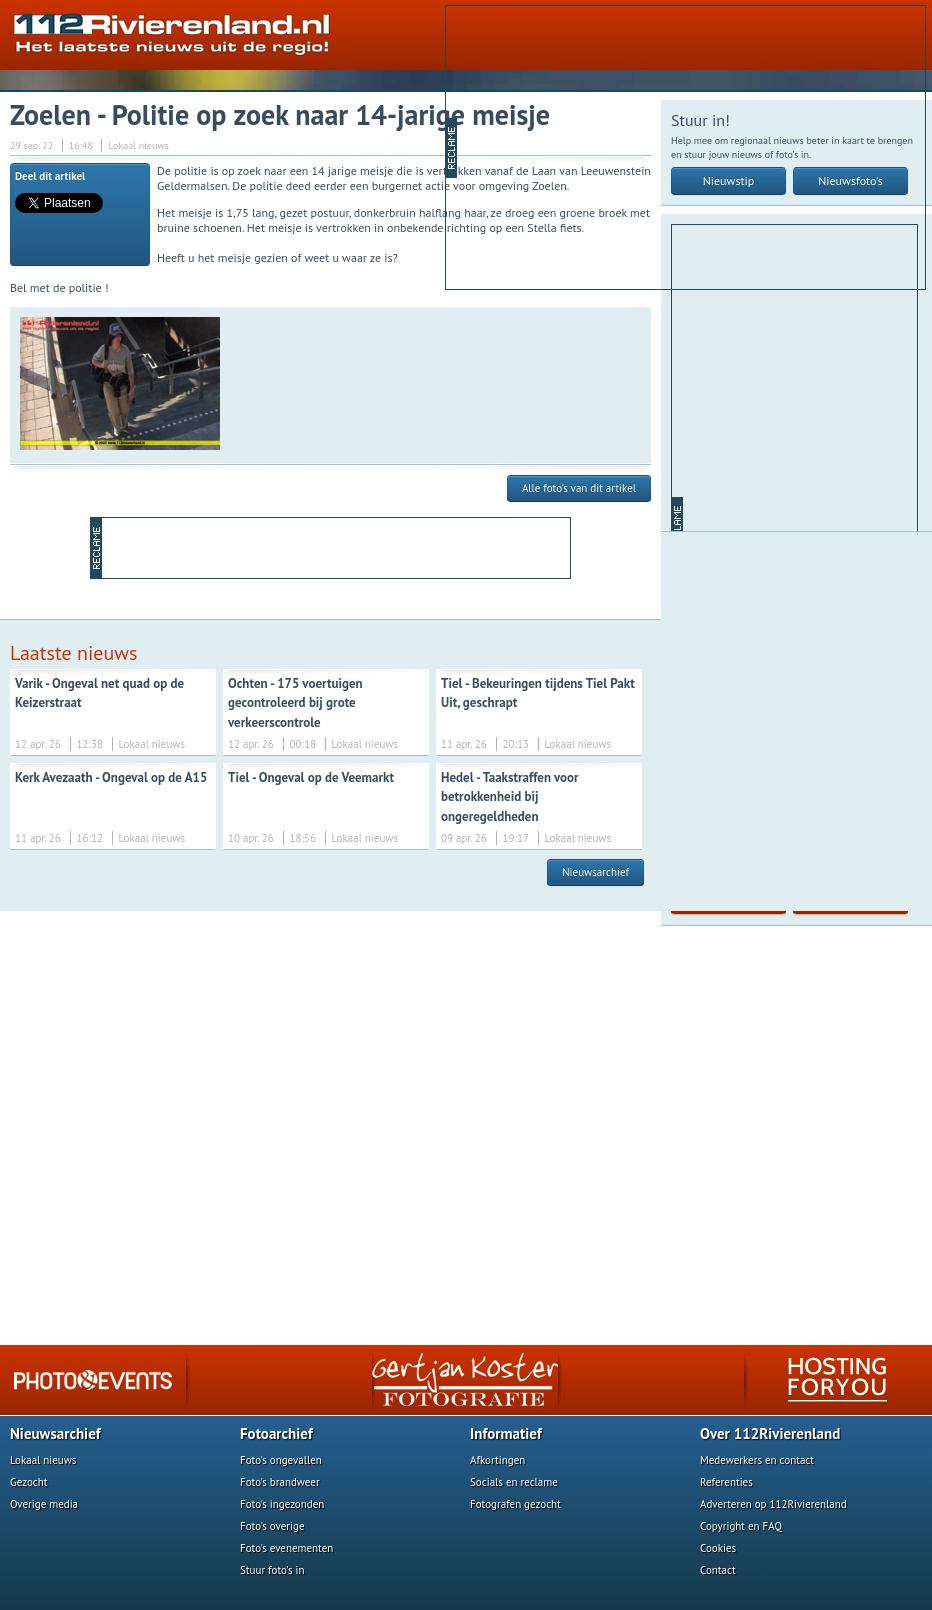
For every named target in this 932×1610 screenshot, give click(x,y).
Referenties (726, 1482)
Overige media (44, 1504)
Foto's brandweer (280, 1482)
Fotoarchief (276, 1433)
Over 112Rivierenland (770, 1433)
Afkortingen (497, 1460)
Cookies (718, 1548)
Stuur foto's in (272, 1570)
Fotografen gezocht (515, 1504)
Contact (718, 1570)
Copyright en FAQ (741, 1526)
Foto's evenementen (286, 1548)
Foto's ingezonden (282, 1504)
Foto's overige (272, 1526)
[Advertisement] (652, 146)
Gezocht (29, 1482)
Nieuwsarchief (595, 872)
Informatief (506, 1433)
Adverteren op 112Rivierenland (773, 1504)
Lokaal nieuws (43, 1460)
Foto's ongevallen (281, 1460)
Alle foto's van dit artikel (579, 488)
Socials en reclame (514, 1482)
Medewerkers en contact (757, 1460)
